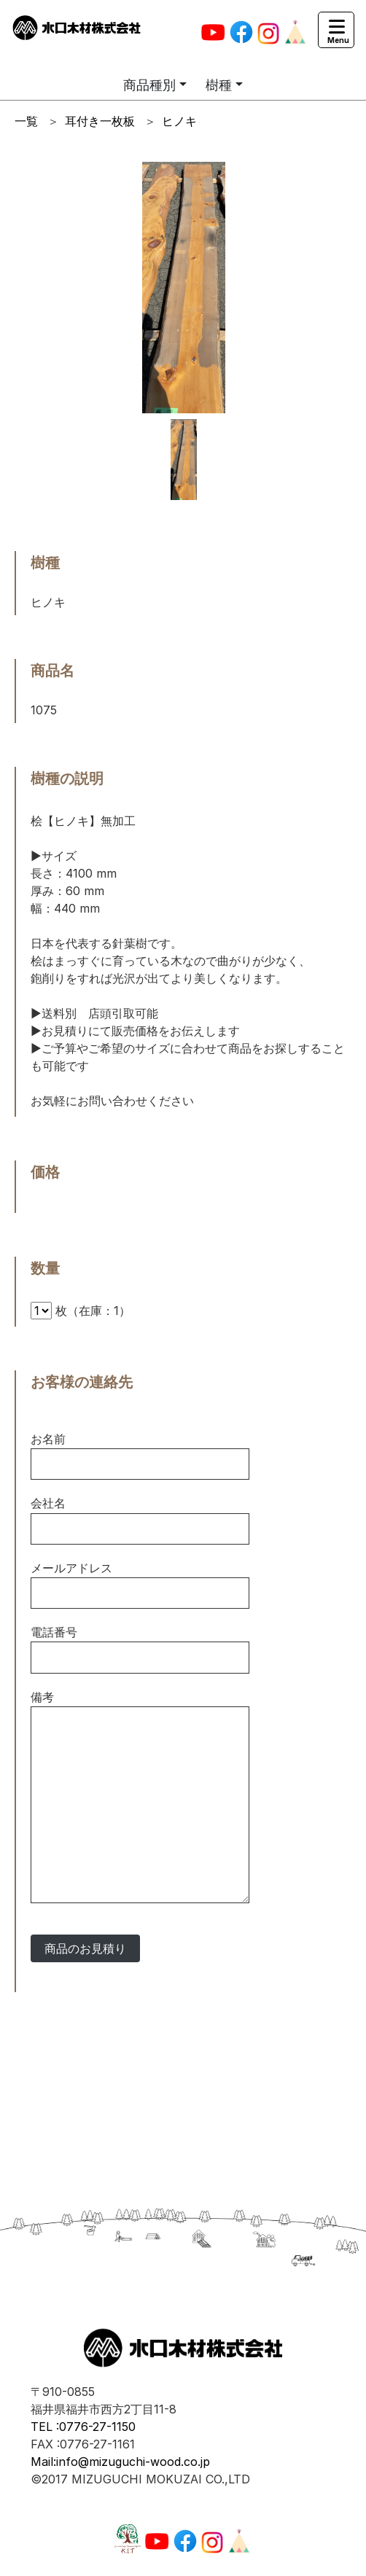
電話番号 (54, 1632)
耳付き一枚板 (100, 121)
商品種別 (149, 85)
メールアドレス (71, 1568)
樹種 (219, 85)
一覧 (26, 121)
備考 (42, 1697)
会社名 (48, 1503)
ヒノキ (179, 121)
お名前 (48, 1439)
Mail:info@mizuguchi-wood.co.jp (120, 2461)
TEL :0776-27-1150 (83, 2426)
